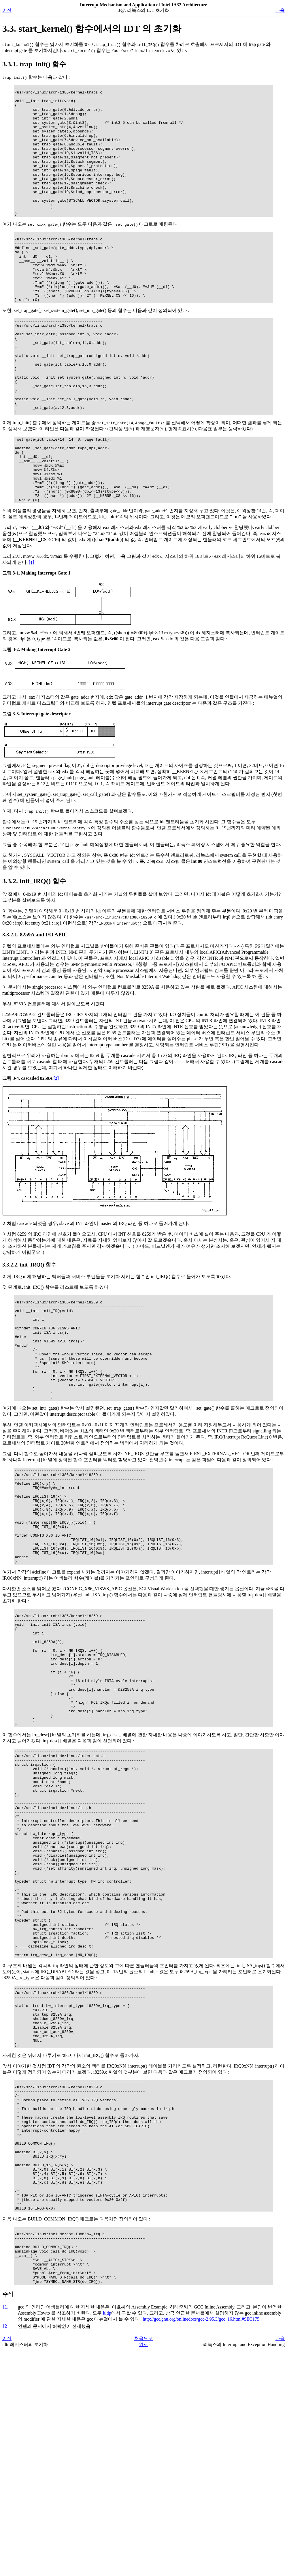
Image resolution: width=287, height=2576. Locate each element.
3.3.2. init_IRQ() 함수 (34, 953)
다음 (280, 10)
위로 (143, 2570)
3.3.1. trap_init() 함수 (34, 64)
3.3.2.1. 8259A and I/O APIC (35, 1006)
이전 (7, 10)
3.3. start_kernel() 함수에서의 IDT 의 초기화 (91, 28)
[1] (31, 634)
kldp (107, 2538)
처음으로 (143, 2564)
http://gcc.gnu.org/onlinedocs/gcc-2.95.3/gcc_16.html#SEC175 (201, 2545)
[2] (56, 1150)
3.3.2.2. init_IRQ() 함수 (29, 1336)
